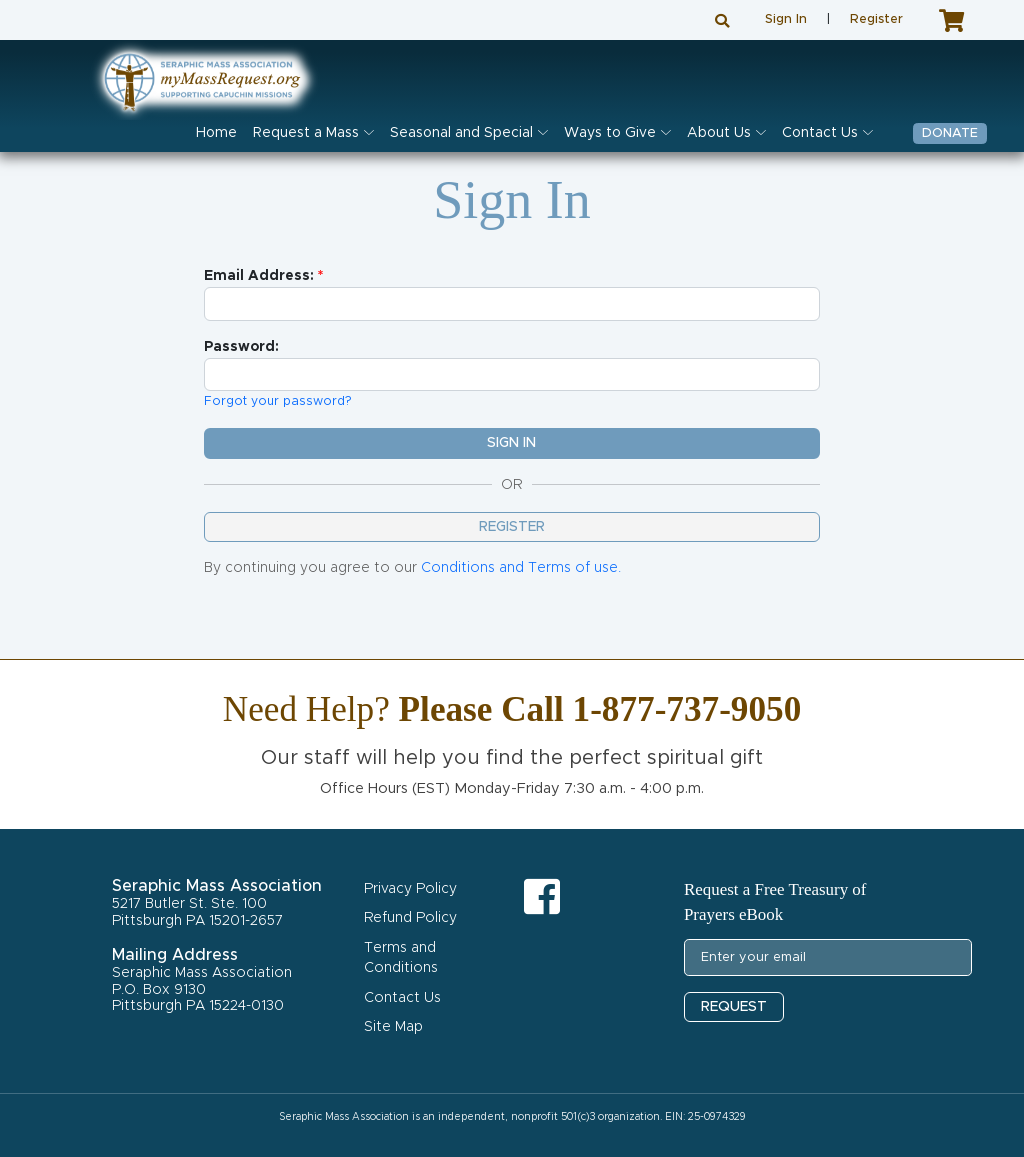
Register (876, 19)
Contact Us (402, 998)
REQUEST (734, 1007)
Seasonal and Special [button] (461, 133)
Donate (950, 133)
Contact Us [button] (820, 133)
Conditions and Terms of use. (521, 568)
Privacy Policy (410, 889)
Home (216, 133)
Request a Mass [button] (306, 133)
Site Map (393, 1027)
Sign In (786, 19)
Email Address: (259, 276)
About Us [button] (719, 133)
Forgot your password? (278, 401)
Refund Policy (410, 918)
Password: (241, 347)
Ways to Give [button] (610, 133)
